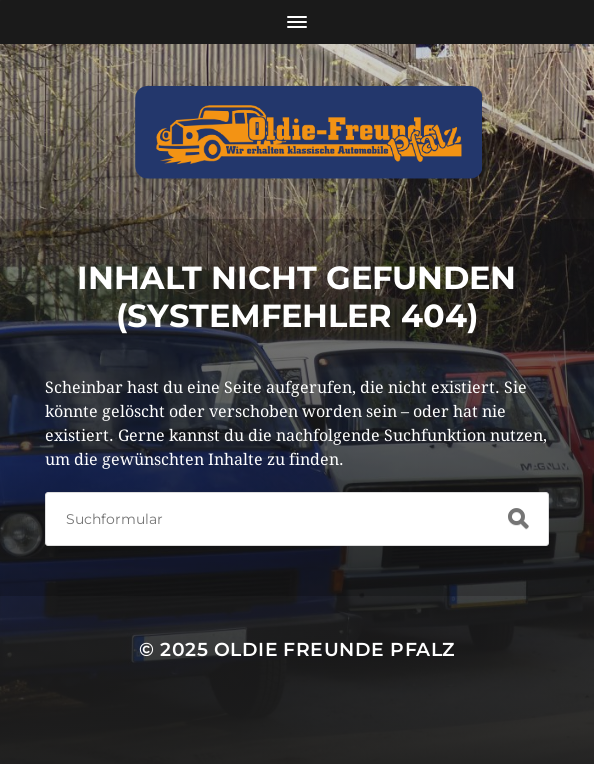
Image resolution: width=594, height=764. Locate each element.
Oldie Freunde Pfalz (334, 649)
